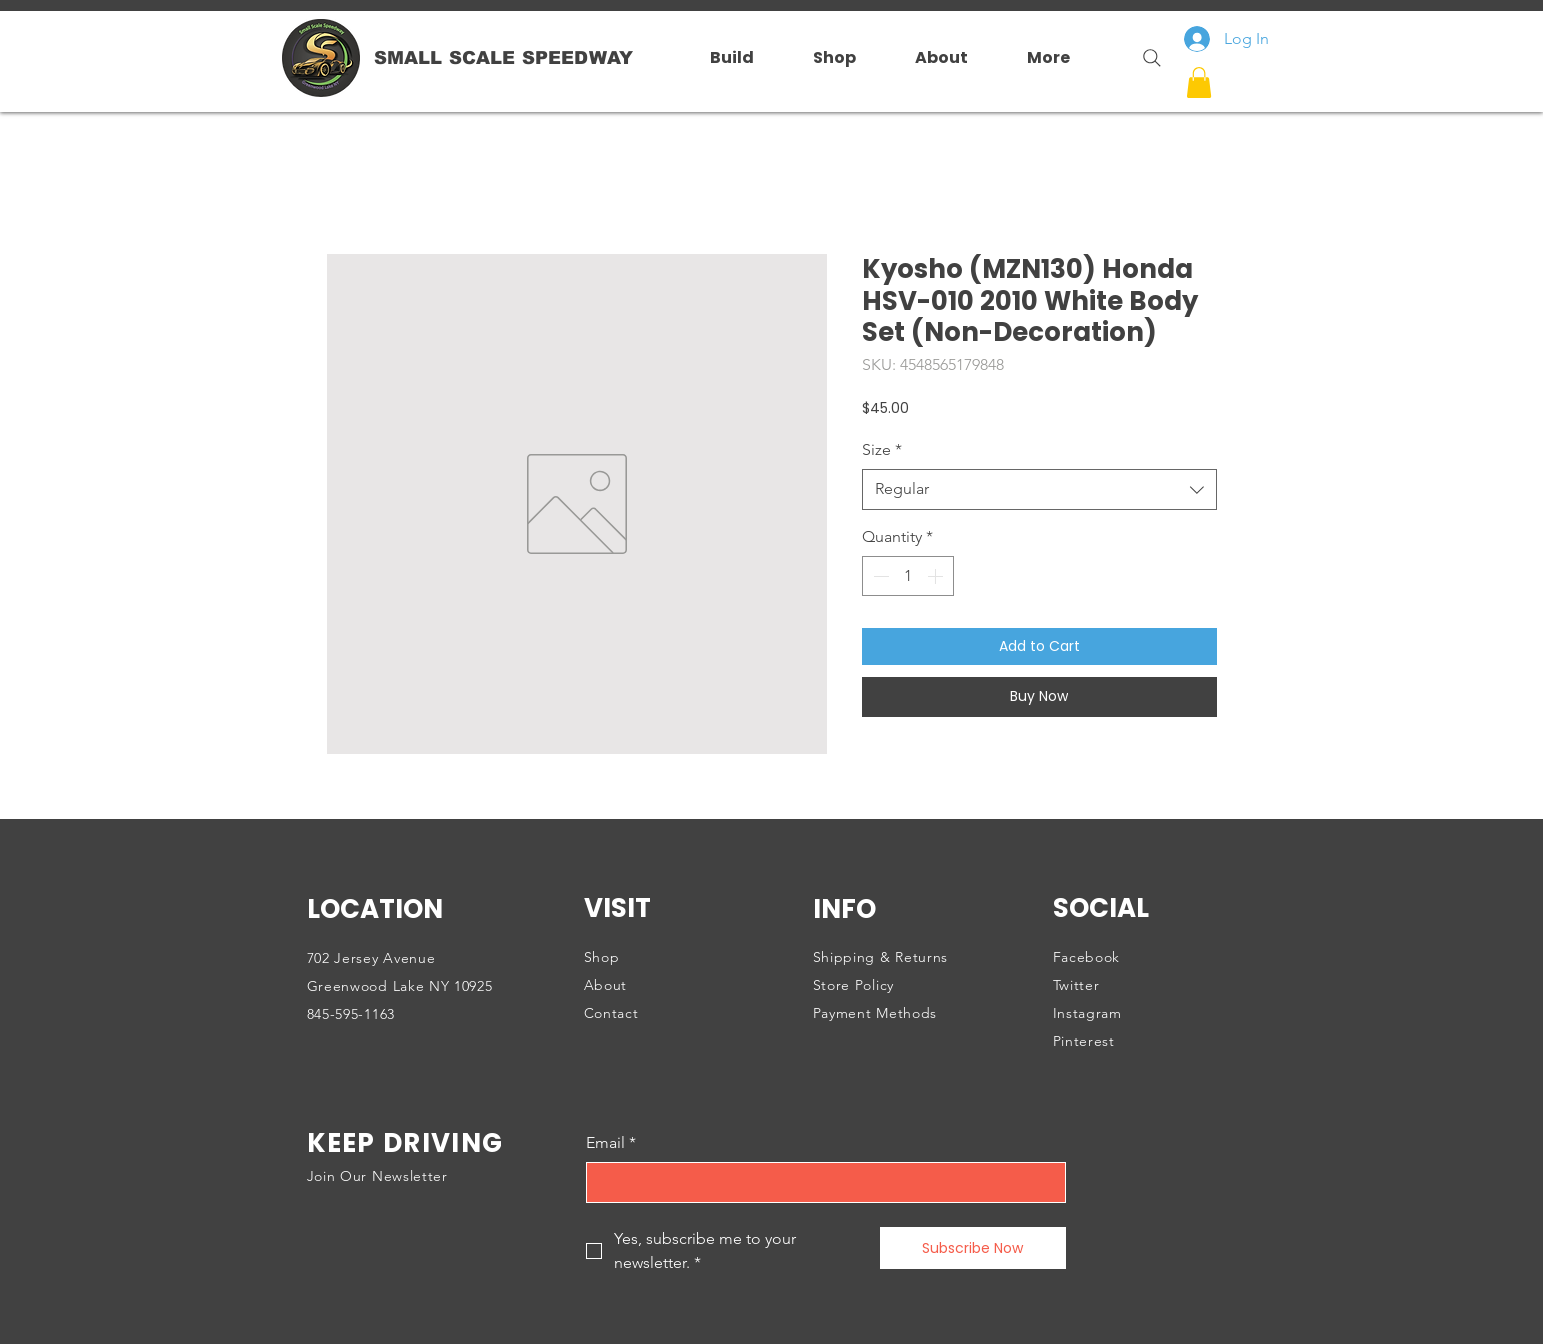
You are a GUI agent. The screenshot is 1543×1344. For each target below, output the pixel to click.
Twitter (1076, 985)
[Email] (820, 1182)
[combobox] (1039, 489)
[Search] (1144, 58)
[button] (1199, 82)
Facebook (1087, 957)
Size (882, 449)
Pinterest (1084, 1041)
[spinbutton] (908, 576)
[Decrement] (879, 576)
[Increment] (937, 576)
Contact (611, 1013)
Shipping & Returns (881, 957)
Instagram (1087, 1013)
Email (611, 1143)
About (606, 985)
